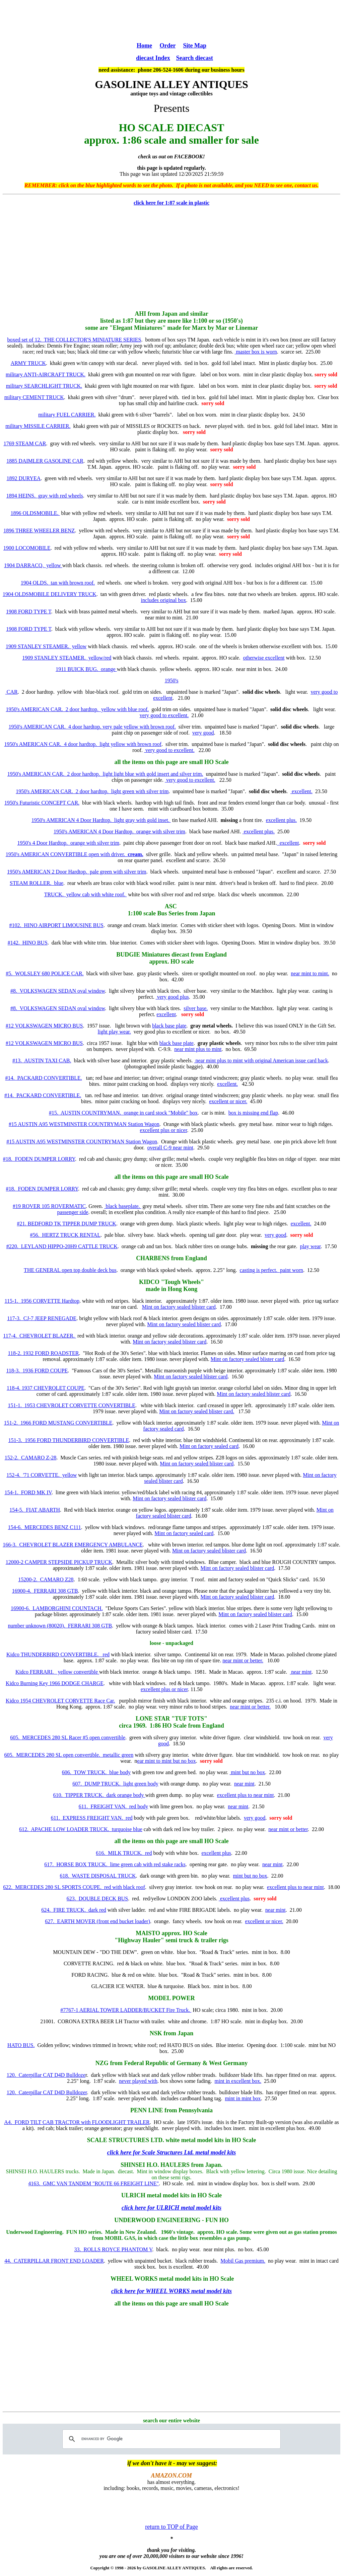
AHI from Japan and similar (171, 313)
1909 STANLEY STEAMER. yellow (46, 646)
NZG (102, 2063)
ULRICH (133, 2195)
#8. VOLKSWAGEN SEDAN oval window (57, 991)
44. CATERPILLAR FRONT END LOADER (54, 2261)
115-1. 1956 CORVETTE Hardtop (42, 1301)
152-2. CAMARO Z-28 (31, 1457)
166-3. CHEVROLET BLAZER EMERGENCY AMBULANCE (73, 1544)
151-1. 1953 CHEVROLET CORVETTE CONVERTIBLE (71, 1405)
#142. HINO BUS (28, 942)
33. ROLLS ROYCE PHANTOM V (113, 2249)
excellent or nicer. (228, 1101)
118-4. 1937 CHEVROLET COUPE (45, 1388)
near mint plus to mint (197, 1049)
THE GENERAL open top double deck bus (70, 1270)
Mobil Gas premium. (242, 2261)
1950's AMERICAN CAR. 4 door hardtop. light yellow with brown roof (83, 744)
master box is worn (255, 352)
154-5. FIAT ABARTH (34, 1510)
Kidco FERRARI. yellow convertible (57, 1672)
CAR (11, 692)
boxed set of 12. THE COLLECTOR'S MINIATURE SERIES (74, 340)
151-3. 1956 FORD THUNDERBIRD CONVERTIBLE (68, 1440)
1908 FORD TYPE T (28, 611)
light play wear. (114, 1032)
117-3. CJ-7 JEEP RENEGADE (41, 1318)
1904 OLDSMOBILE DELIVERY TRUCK (49, 594)
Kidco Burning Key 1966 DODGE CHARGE (55, 1683)
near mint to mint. (310, 973)
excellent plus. (281, 820)
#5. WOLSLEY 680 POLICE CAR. (44, 973)
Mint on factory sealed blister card (179, 1307)
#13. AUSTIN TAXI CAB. (41, 1060)
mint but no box (247, 1772)
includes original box (163, 600)
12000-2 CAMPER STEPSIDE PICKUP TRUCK (59, 1562)
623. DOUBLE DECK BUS (97, 1898)
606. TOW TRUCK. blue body (96, 1772)
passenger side (72, 1212)
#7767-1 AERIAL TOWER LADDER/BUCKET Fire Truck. (125, 2010)
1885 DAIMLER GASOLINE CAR (44, 461)
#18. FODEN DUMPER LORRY (39, 1159)
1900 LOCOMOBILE (27, 548)
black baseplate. (122, 1206)
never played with (138, 2081)
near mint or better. (242, 1660)
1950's (171, 680)
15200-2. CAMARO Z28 (45, 1579)
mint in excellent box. (238, 2081)
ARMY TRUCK (28, 363)
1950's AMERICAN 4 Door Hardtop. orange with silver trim (119, 831)
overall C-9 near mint (170, 1147)
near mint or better (288, 1829)
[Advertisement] (171, 20)
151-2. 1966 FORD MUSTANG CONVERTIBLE (58, 1423)
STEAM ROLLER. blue (36, 883)
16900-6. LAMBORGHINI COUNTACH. (57, 1608)
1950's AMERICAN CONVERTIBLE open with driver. (74, 854)
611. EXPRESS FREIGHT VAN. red (92, 1818)
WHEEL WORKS (134, 2278)
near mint (301, 1672)
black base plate (169, 1026)
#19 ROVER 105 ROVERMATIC (49, 1206)
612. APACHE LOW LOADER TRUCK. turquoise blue (80, 1829)
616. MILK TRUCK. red (124, 1853)
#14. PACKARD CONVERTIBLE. (43, 1078)
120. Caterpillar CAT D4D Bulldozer (47, 2092)
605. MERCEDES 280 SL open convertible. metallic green (69, 1755)
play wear (310, 1246)
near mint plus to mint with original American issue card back (261, 1060)
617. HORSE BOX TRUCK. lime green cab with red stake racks (115, 1864)
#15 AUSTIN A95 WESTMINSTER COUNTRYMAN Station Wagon (84, 1124)
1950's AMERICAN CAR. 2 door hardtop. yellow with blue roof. (77, 709)
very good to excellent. (164, 715)
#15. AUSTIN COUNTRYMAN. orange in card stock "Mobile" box (123, 1113)
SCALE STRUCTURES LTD (124, 2140)
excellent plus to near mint (245, 1795)
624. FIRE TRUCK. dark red (73, 1910)
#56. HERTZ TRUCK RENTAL (65, 1235)
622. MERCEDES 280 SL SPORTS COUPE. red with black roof (74, 1887)
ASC (172, 906)
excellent (288, 843)
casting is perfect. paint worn (271, 1270)
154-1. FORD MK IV (28, 1492)
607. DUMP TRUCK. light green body (115, 1784)
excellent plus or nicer (163, 1130)
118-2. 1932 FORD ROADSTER (43, 1353)
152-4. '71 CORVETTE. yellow (41, 1475)
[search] (170, 2439)
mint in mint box (243, 2098)
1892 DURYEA (24, 478)
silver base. (196, 1008)
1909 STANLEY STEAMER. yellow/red (66, 658)
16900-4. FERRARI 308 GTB (45, 1591)
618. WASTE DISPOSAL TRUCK (98, 1876)
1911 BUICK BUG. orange (86, 669)
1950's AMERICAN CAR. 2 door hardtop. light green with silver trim (92, 791)
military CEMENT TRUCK (34, 397)
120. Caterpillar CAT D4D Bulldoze (46, 2075)
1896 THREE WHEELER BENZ (39, 530)
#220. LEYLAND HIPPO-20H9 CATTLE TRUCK (62, 1246)
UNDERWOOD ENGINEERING (157, 2220)
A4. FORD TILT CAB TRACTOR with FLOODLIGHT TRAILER (77, 2122)
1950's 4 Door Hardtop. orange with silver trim (68, 843)
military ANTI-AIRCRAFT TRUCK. (45, 374)
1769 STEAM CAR (24, 443)
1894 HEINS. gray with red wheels (44, 496)
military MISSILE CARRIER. (37, 426)
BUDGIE (128, 954)
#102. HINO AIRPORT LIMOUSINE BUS (56, 925)
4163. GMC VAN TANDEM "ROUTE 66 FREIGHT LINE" (93, 2183)
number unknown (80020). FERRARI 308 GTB (60, 1625)
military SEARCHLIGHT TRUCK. (44, 386)
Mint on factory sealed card (209, 1446)
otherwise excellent (263, 658)
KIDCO (149, 1282)
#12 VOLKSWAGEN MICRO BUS (44, 1026)
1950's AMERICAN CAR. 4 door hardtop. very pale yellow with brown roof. (92, 727)
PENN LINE (146, 2110)
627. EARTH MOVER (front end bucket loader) (97, 1921)
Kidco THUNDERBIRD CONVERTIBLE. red (58, 1654)
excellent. (301, 791)
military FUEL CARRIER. (66, 415)
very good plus (172, 997)
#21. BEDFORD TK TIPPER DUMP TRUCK (66, 1223)
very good (203, 733)
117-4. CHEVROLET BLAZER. (39, 1336)
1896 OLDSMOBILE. (35, 513)
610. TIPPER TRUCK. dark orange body (99, 1795)
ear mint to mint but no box (166, 1761)
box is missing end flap (253, 1113)
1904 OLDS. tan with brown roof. (58, 583)
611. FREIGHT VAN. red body (113, 1806)
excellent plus (216, 1853)
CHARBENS (152, 1258)
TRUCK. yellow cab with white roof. (85, 894)
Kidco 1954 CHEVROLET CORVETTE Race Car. (60, 1700)
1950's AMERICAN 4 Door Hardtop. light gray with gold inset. (101, 820)
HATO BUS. (21, 2045)
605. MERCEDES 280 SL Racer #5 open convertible (67, 1737)
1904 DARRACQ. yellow (33, 565)
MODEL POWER (171, 1998)
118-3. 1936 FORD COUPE (37, 1370)
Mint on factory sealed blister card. (196, 1411)
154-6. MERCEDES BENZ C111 (44, 1527)
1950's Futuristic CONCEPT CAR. (41, 803)
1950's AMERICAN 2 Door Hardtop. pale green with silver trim (76, 872)
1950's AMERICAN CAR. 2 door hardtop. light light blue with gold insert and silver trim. (105, 774)
